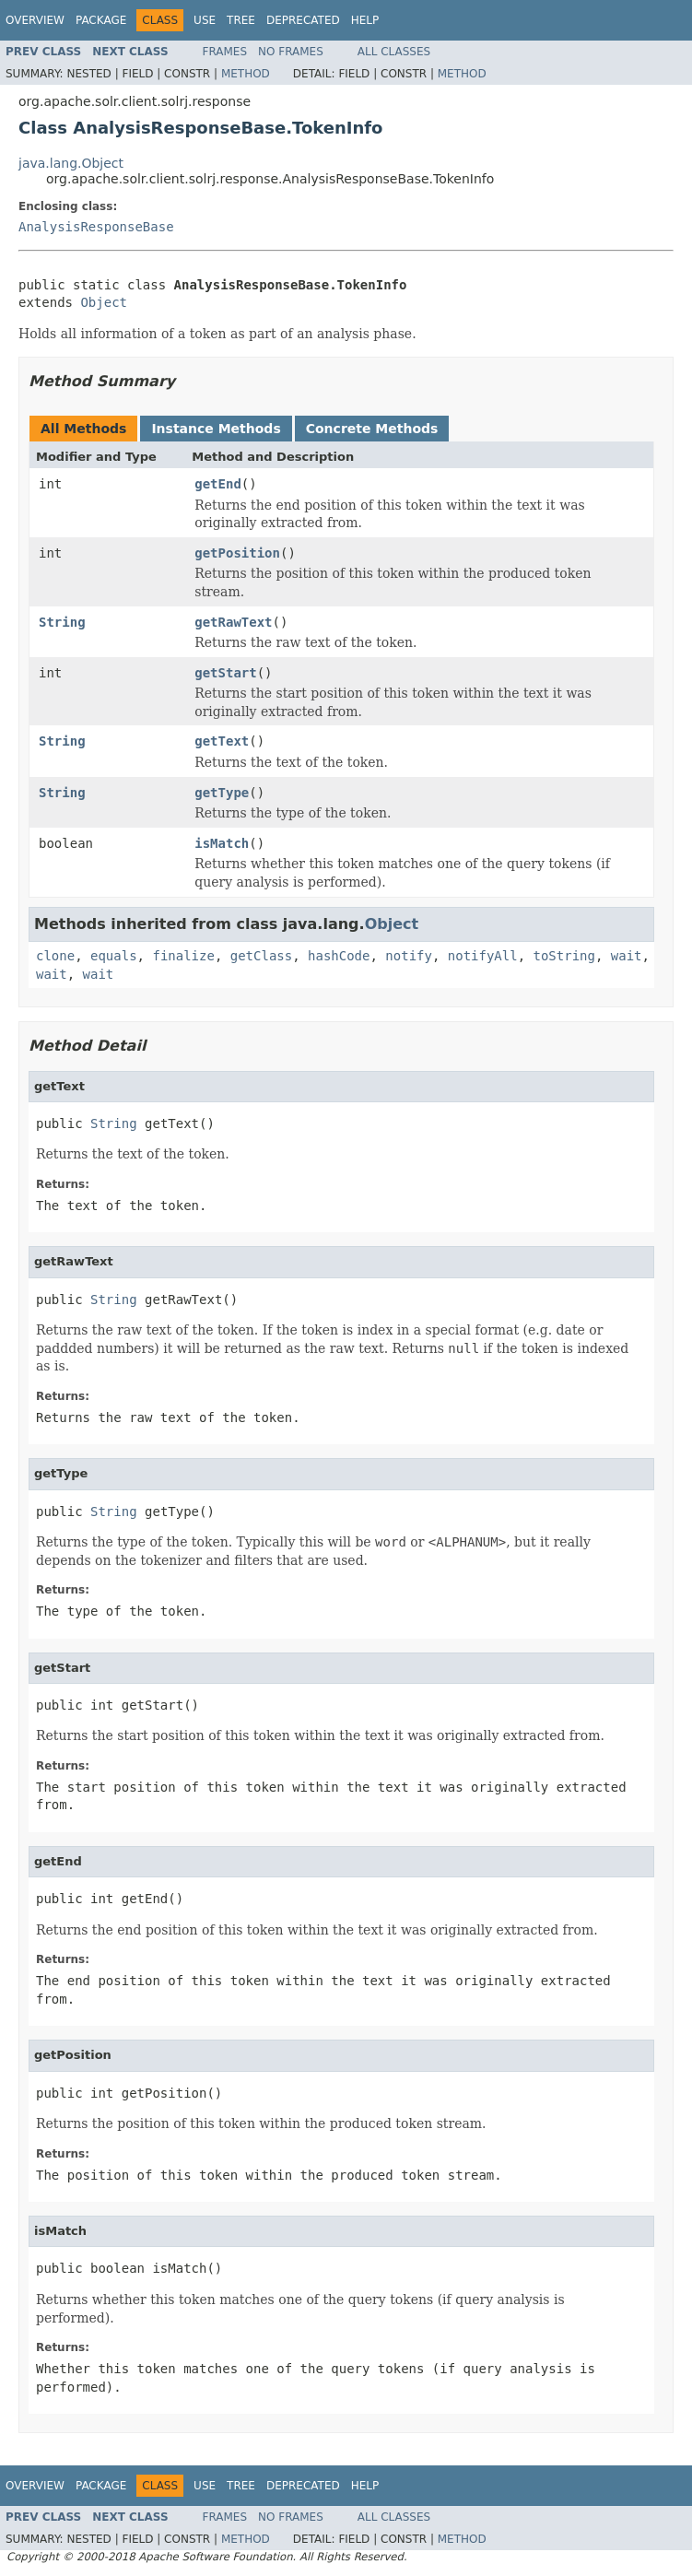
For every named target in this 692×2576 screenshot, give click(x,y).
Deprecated (303, 20)
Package (101, 20)
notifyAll (483, 955)
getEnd (217, 483)
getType (221, 792)
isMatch (221, 843)
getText (221, 741)
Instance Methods (215, 428)
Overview (35, 20)
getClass (261, 955)
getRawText (233, 622)
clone (55, 955)
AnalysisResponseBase (96, 226)
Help (365, 20)
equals (113, 955)
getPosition (237, 553)
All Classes (394, 51)
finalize (183, 955)
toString (564, 955)
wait (626, 955)
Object (103, 302)
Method (245, 73)
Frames (225, 51)
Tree (241, 20)
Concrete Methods (372, 428)
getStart (225, 672)
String (62, 622)
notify (408, 955)
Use (205, 20)
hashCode (338, 955)
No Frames (290, 51)
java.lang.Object (70, 163)
